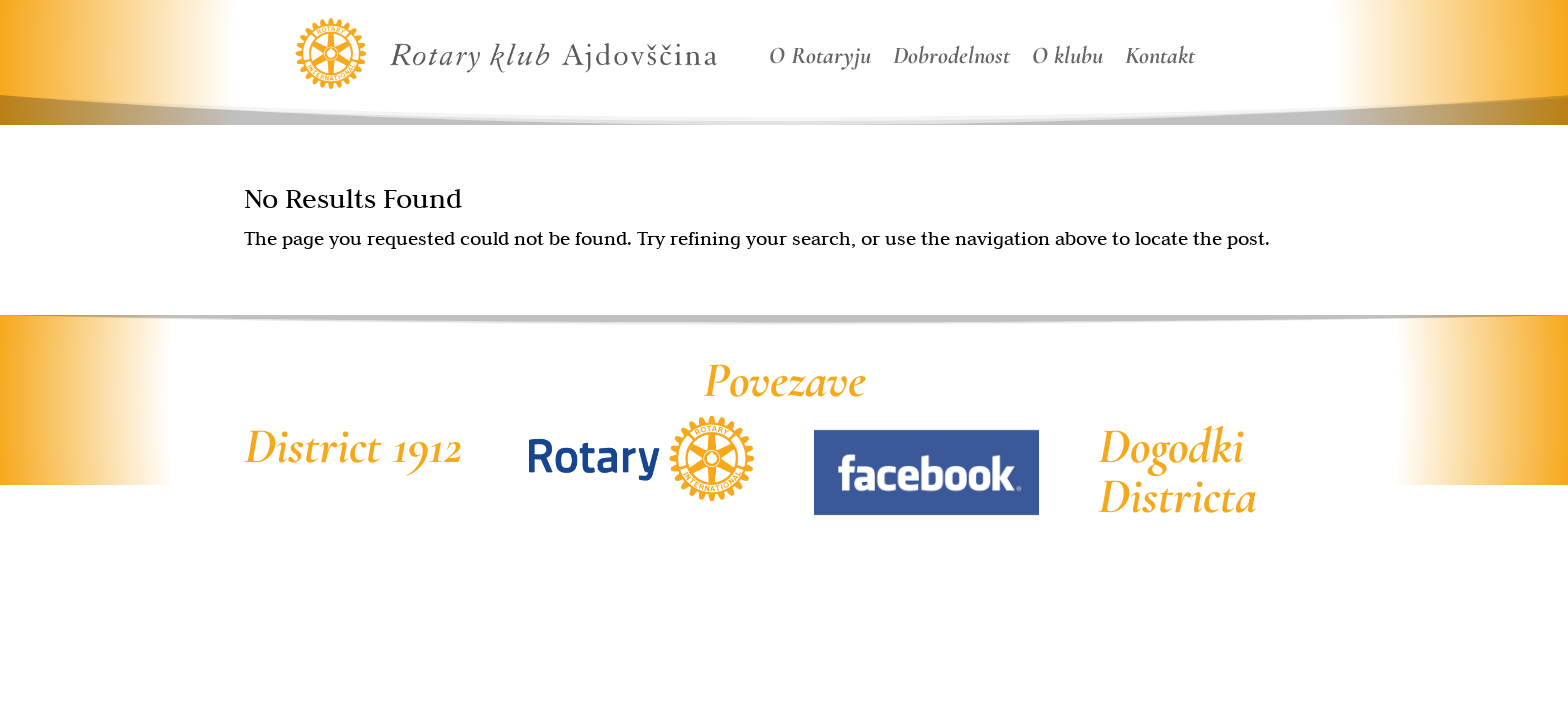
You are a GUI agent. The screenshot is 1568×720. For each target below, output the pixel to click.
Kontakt (1160, 59)
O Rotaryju (820, 59)
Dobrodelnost (951, 59)
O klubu (1067, 59)
